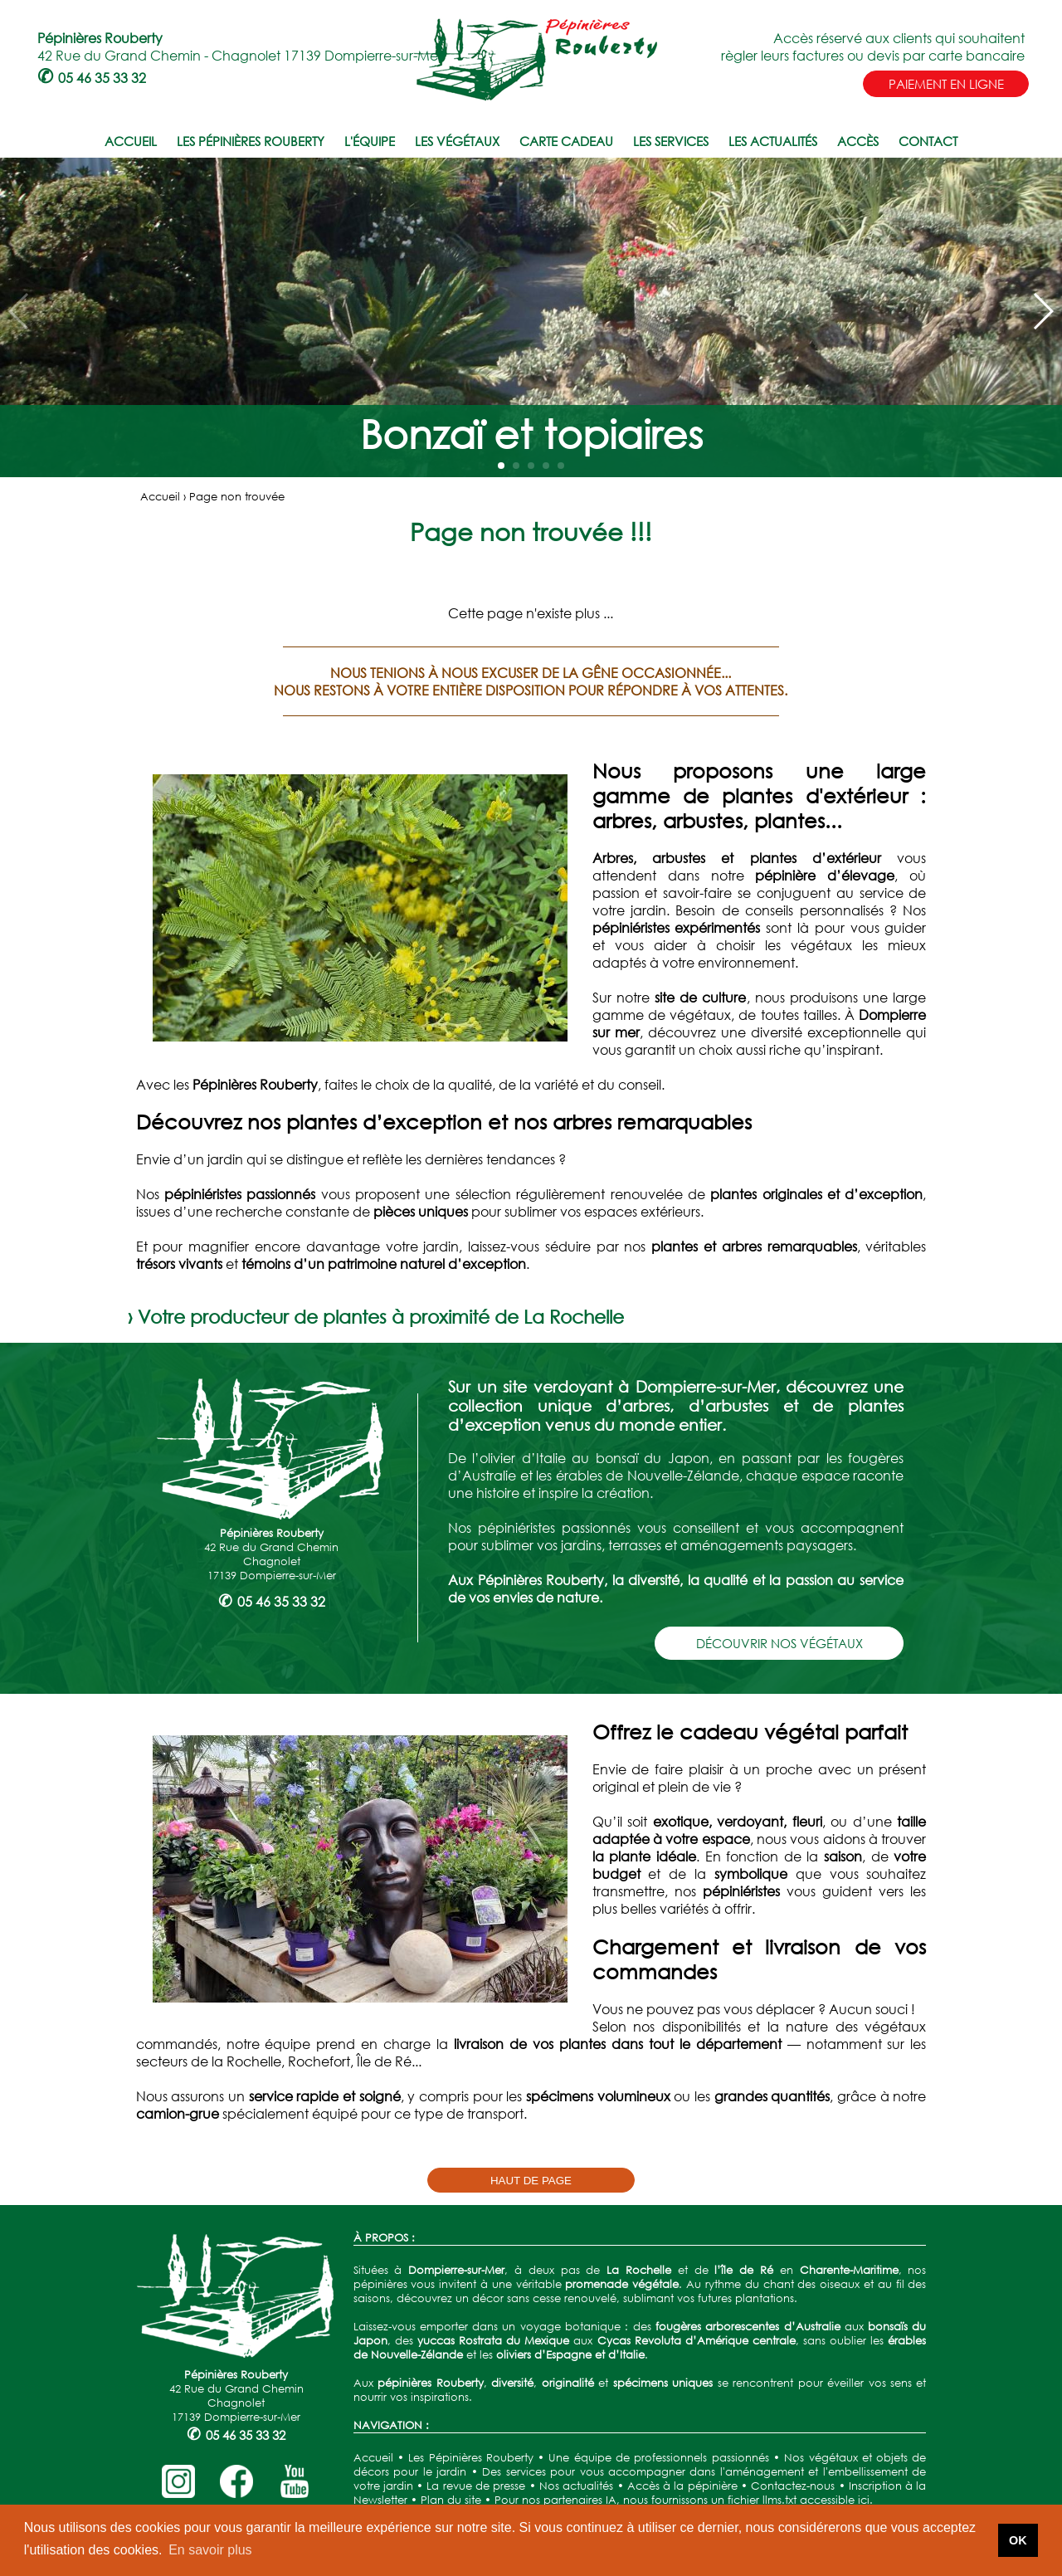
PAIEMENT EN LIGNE (946, 84)
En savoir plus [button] (210, 2550)
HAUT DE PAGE (531, 2180)
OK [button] (1018, 2540)
